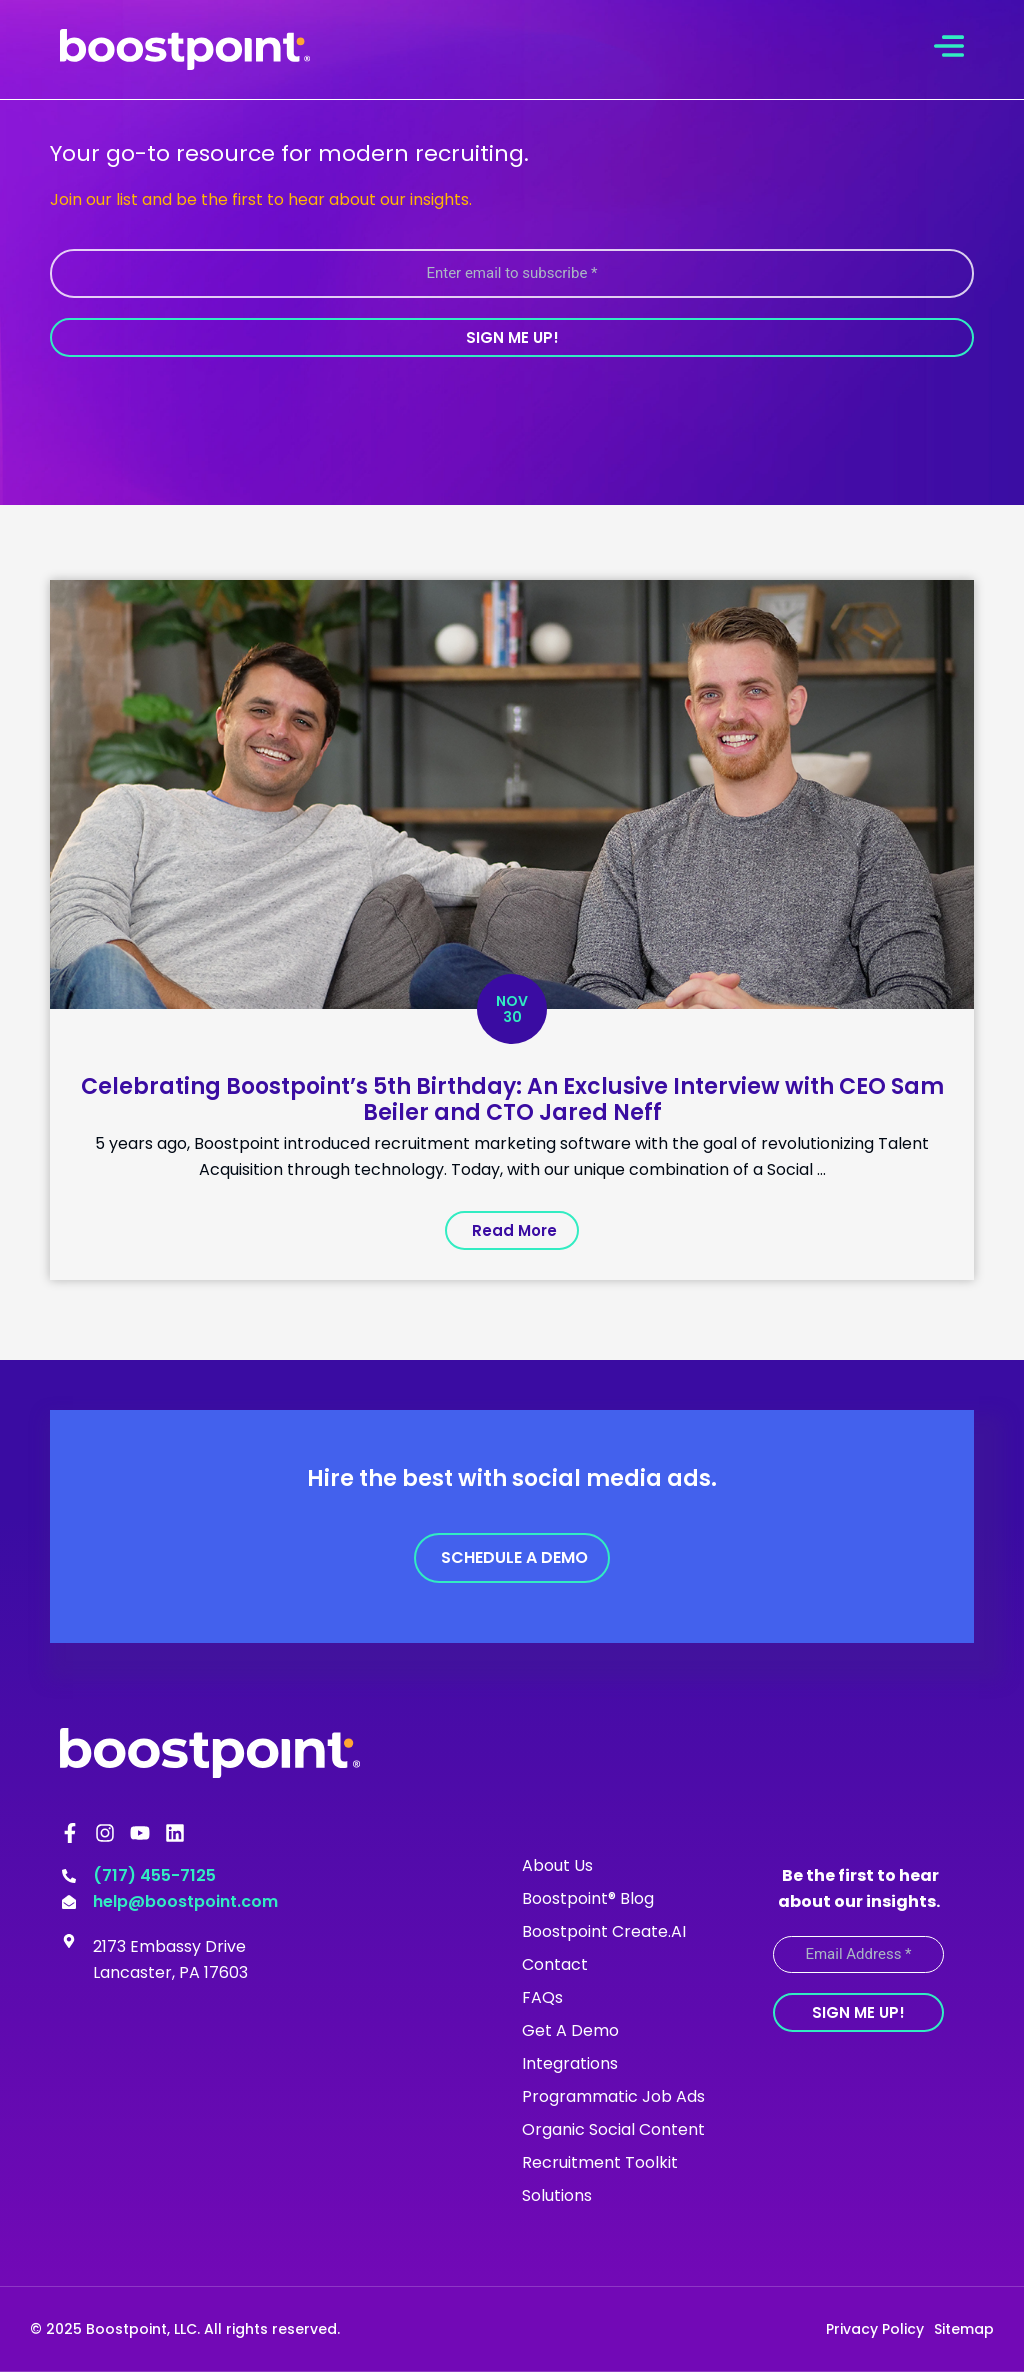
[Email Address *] (858, 1954)
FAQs (542, 1997)
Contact (555, 1964)
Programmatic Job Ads (613, 2096)
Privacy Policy (875, 2329)
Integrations (570, 2063)
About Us (557, 1865)
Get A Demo (570, 2030)
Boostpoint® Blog (588, 1898)
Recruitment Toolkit (600, 2162)
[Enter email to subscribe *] (512, 273)
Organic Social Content (613, 2129)
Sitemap (964, 2329)
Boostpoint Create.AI (604, 1931)
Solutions (557, 2195)
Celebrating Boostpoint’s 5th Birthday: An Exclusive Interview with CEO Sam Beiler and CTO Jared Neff (512, 1099)
